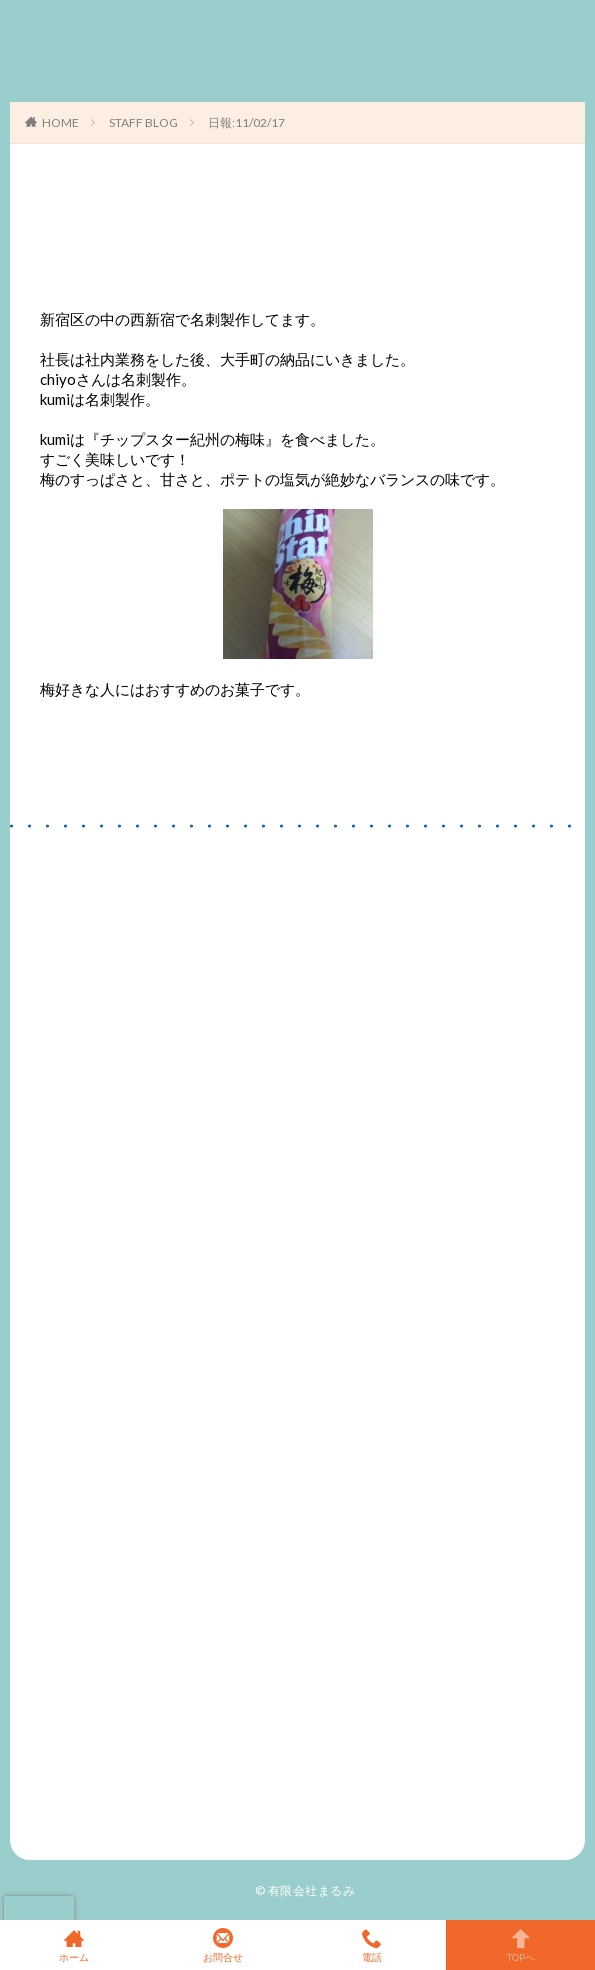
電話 (372, 1945)
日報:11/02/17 (246, 122)
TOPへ (520, 1945)
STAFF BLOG (143, 122)
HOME (60, 122)
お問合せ (223, 1945)
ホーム (74, 1945)
